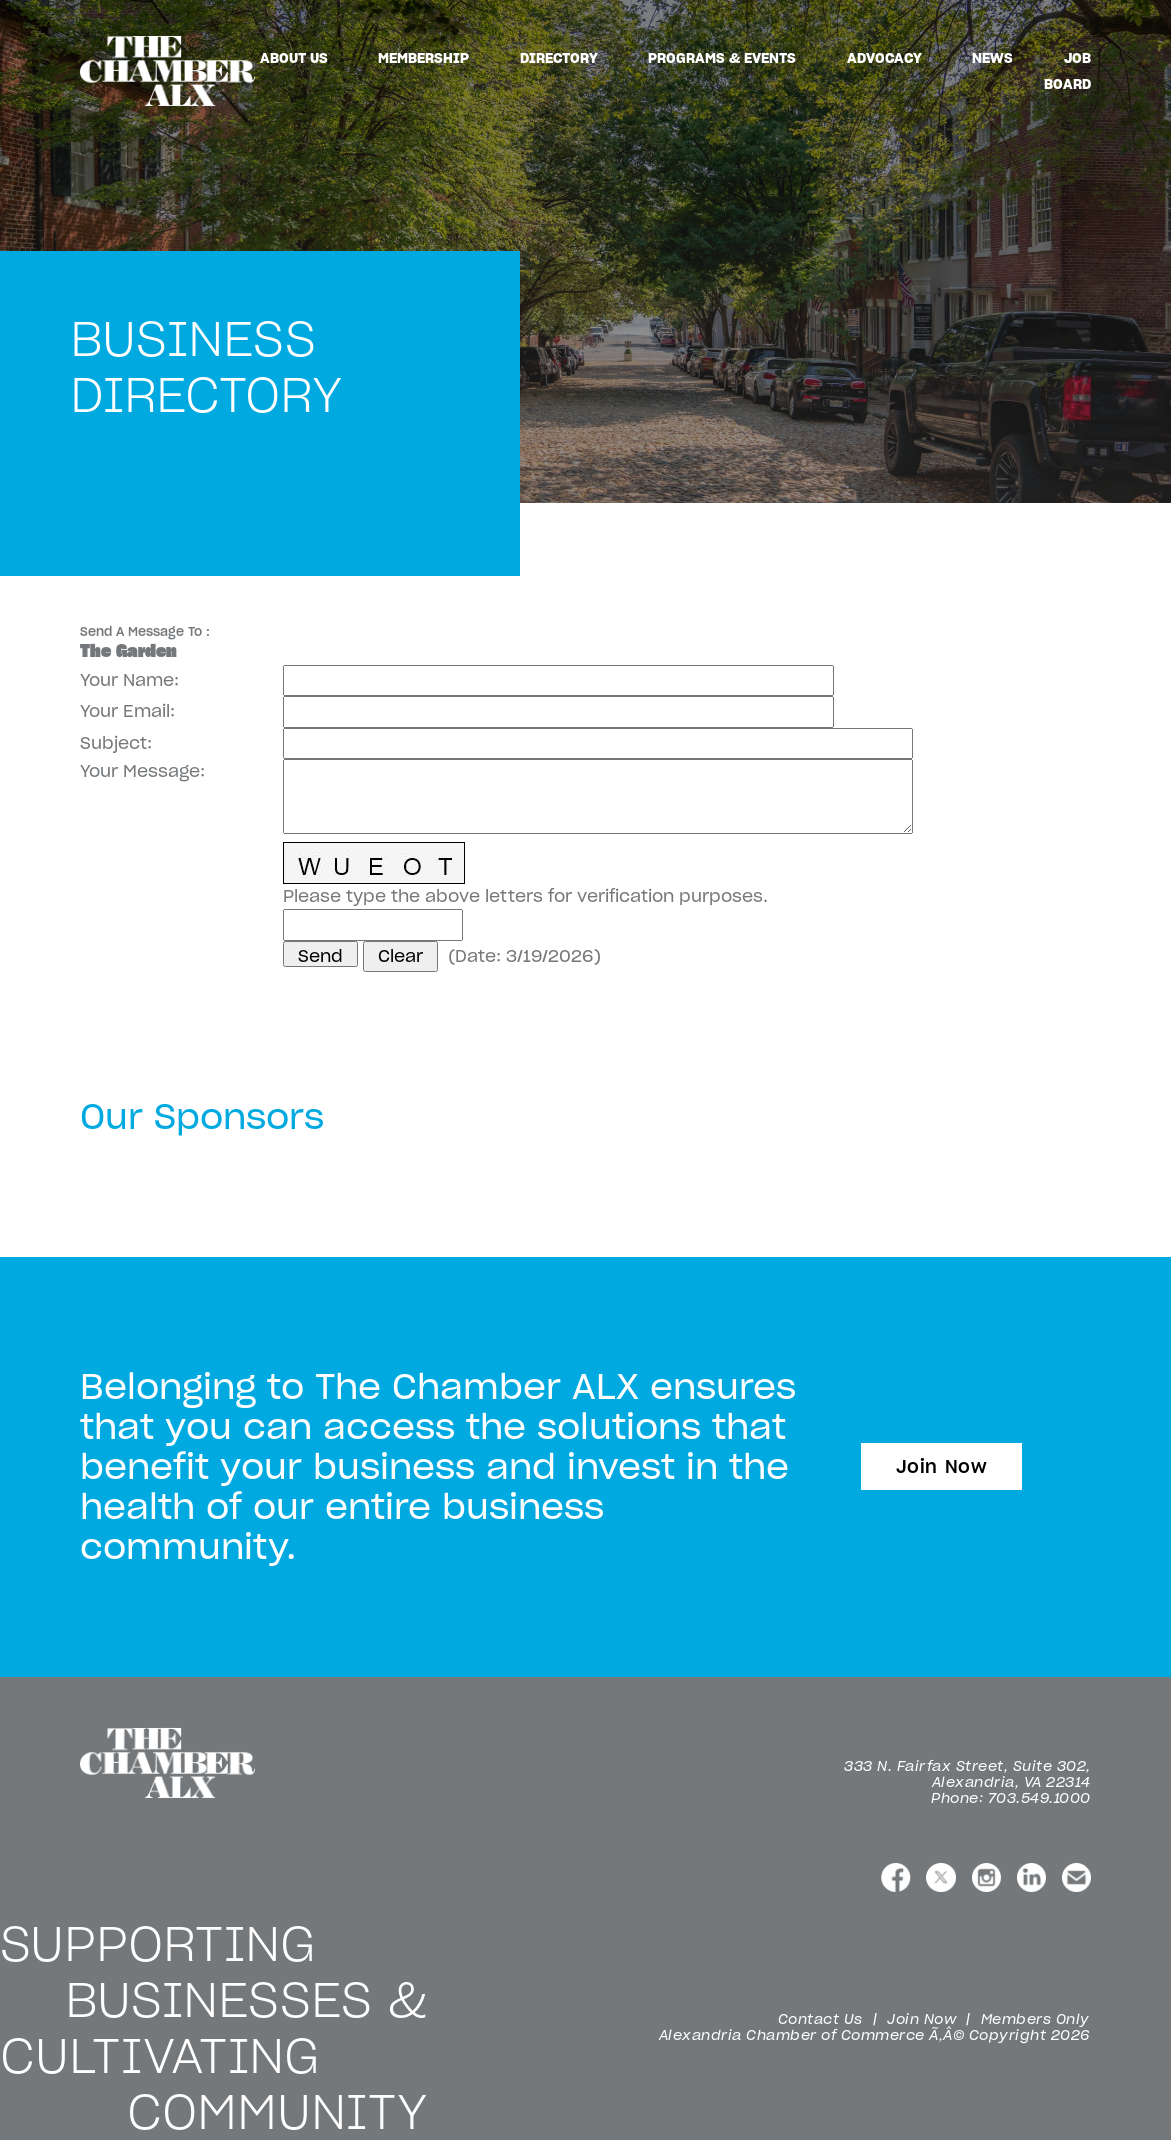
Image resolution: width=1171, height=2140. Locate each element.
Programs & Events (722, 58)
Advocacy (884, 58)
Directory (559, 58)
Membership (423, 58)
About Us (294, 58)
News (992, 58)
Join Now (942, 1466)
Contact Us (820, 2019)
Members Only (1035, 2019)
